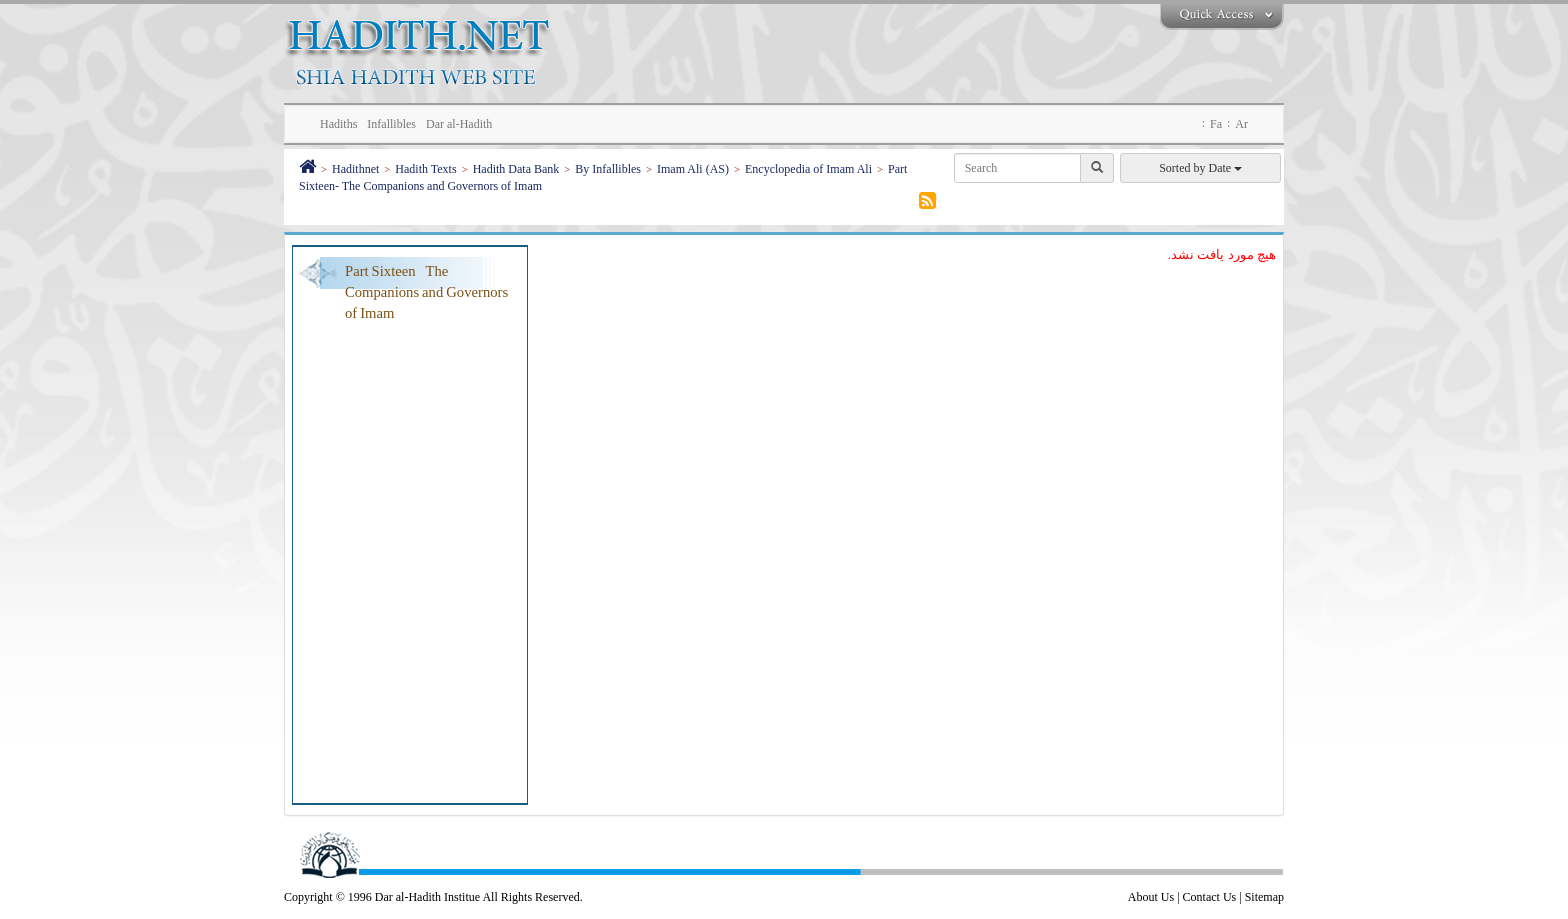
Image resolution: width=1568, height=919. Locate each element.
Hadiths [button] (338, 124)
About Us (1151, 897)
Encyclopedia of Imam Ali (808, 169)
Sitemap (1264, 897)
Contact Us (1210, 897)
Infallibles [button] (391, 124)
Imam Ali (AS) (693, 169)
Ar (1241, 124)
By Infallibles (608, 169)
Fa (1216, 124)
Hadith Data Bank (516, 169)
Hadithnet (355, 169)
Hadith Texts (425, 169)
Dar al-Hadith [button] (459, 124)
